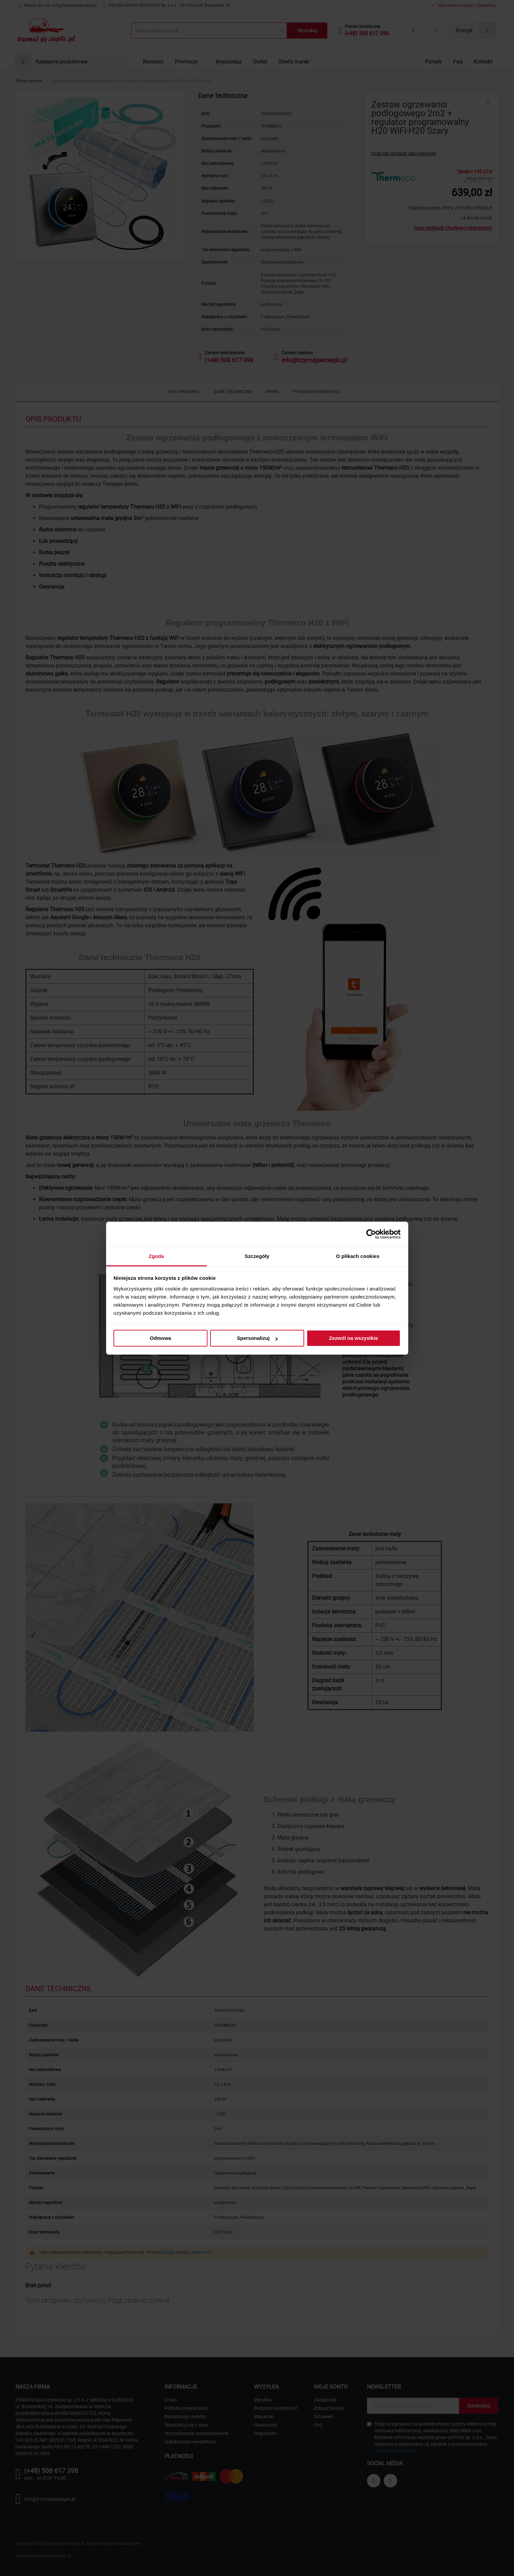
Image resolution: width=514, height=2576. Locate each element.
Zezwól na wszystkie (353, 1338)
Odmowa (160, 1338)
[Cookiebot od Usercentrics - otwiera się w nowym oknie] (371, 1234)
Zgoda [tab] (156, 1256)
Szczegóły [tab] (257, 1256)
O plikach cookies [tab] (357, 1256)
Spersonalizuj (257, 1338)
